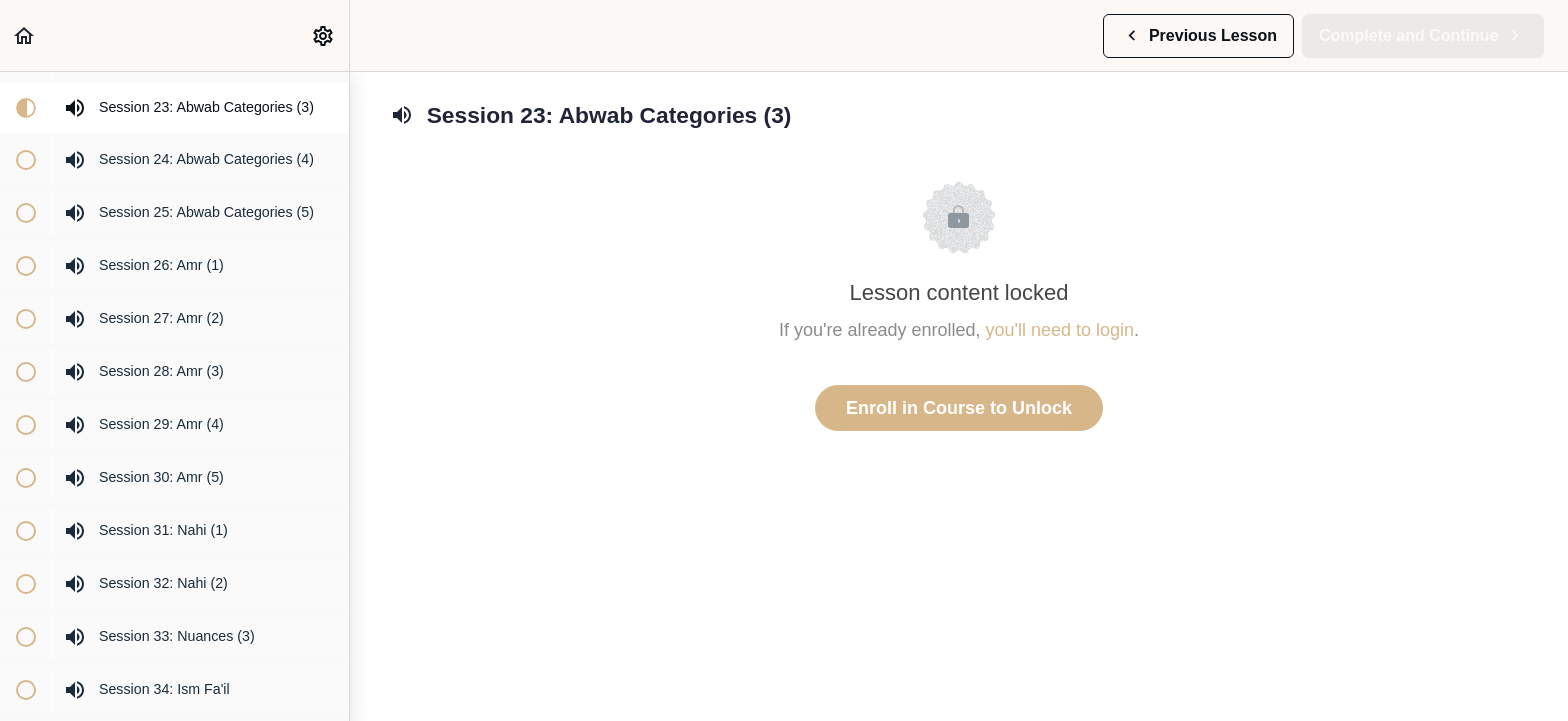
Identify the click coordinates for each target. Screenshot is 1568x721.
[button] (25, 35)
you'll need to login (1060, 330)
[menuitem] (324, 35)
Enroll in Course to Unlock (959, 408)
